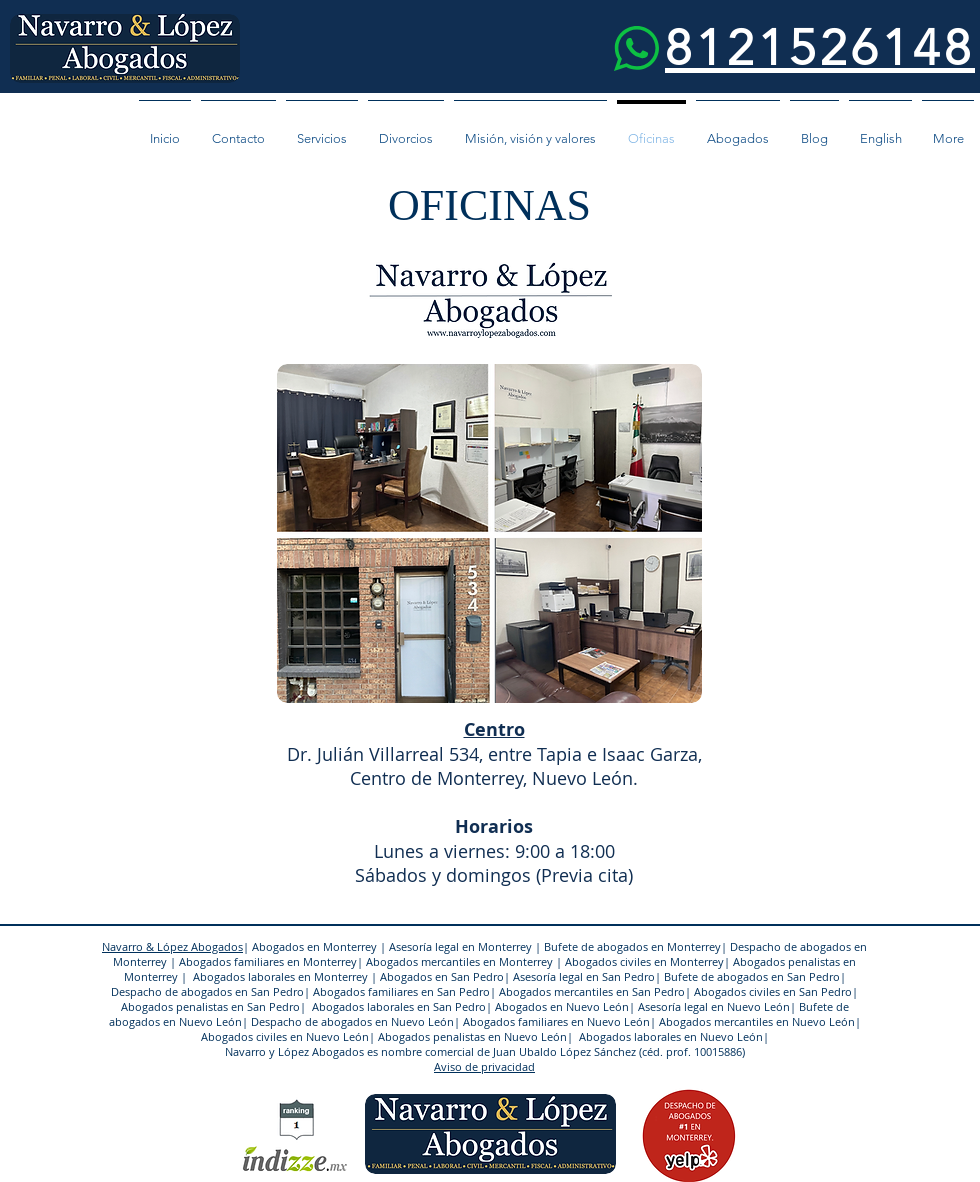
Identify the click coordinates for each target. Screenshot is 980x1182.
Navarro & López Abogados (172, 946)
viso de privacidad (488, 1066)
